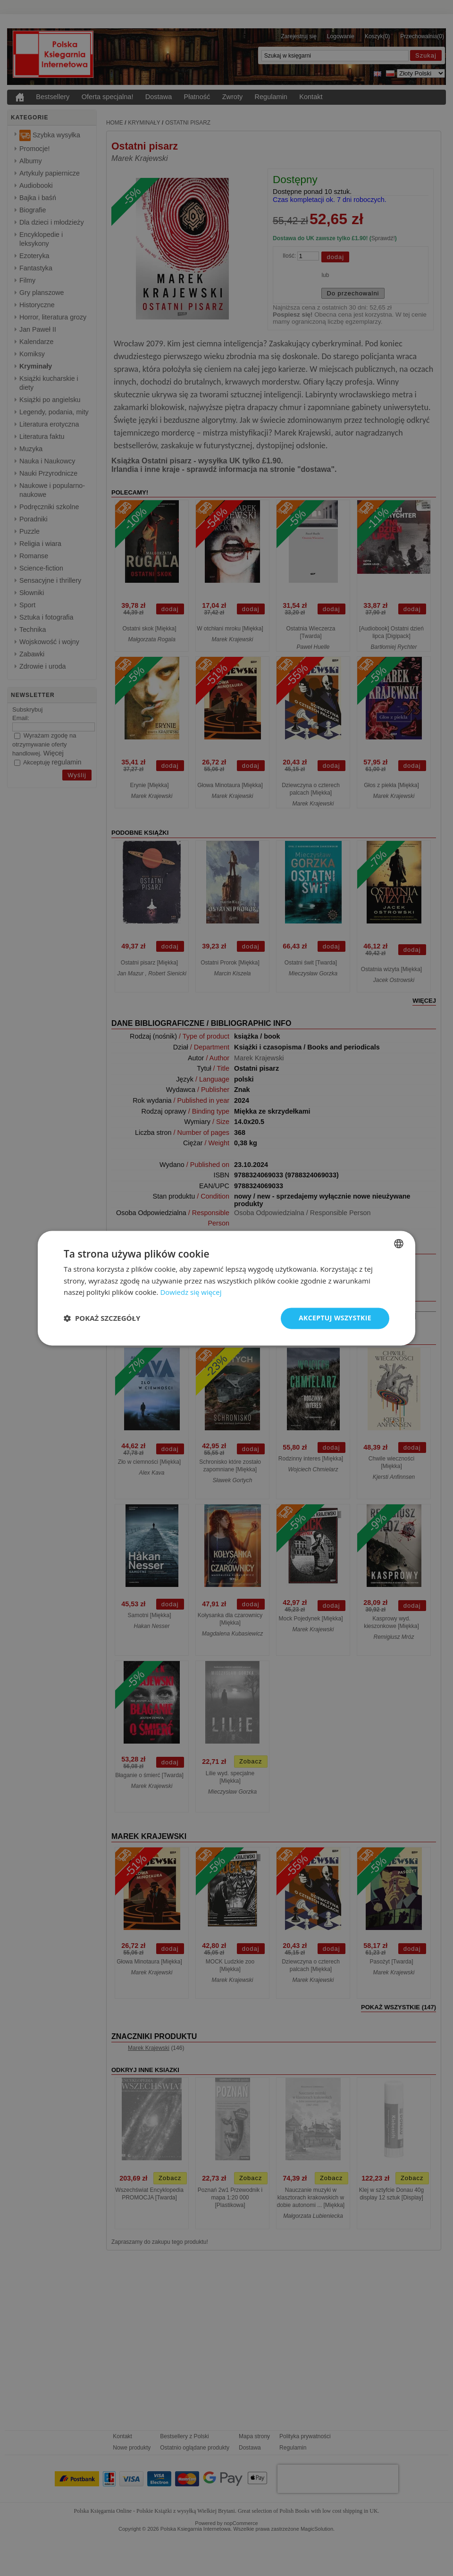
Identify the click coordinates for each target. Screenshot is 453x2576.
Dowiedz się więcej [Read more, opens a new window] (190, 1292)
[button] (102, 1318)
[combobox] (398, 1243)
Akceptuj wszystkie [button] (335, 1317)
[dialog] (226, 1288)
